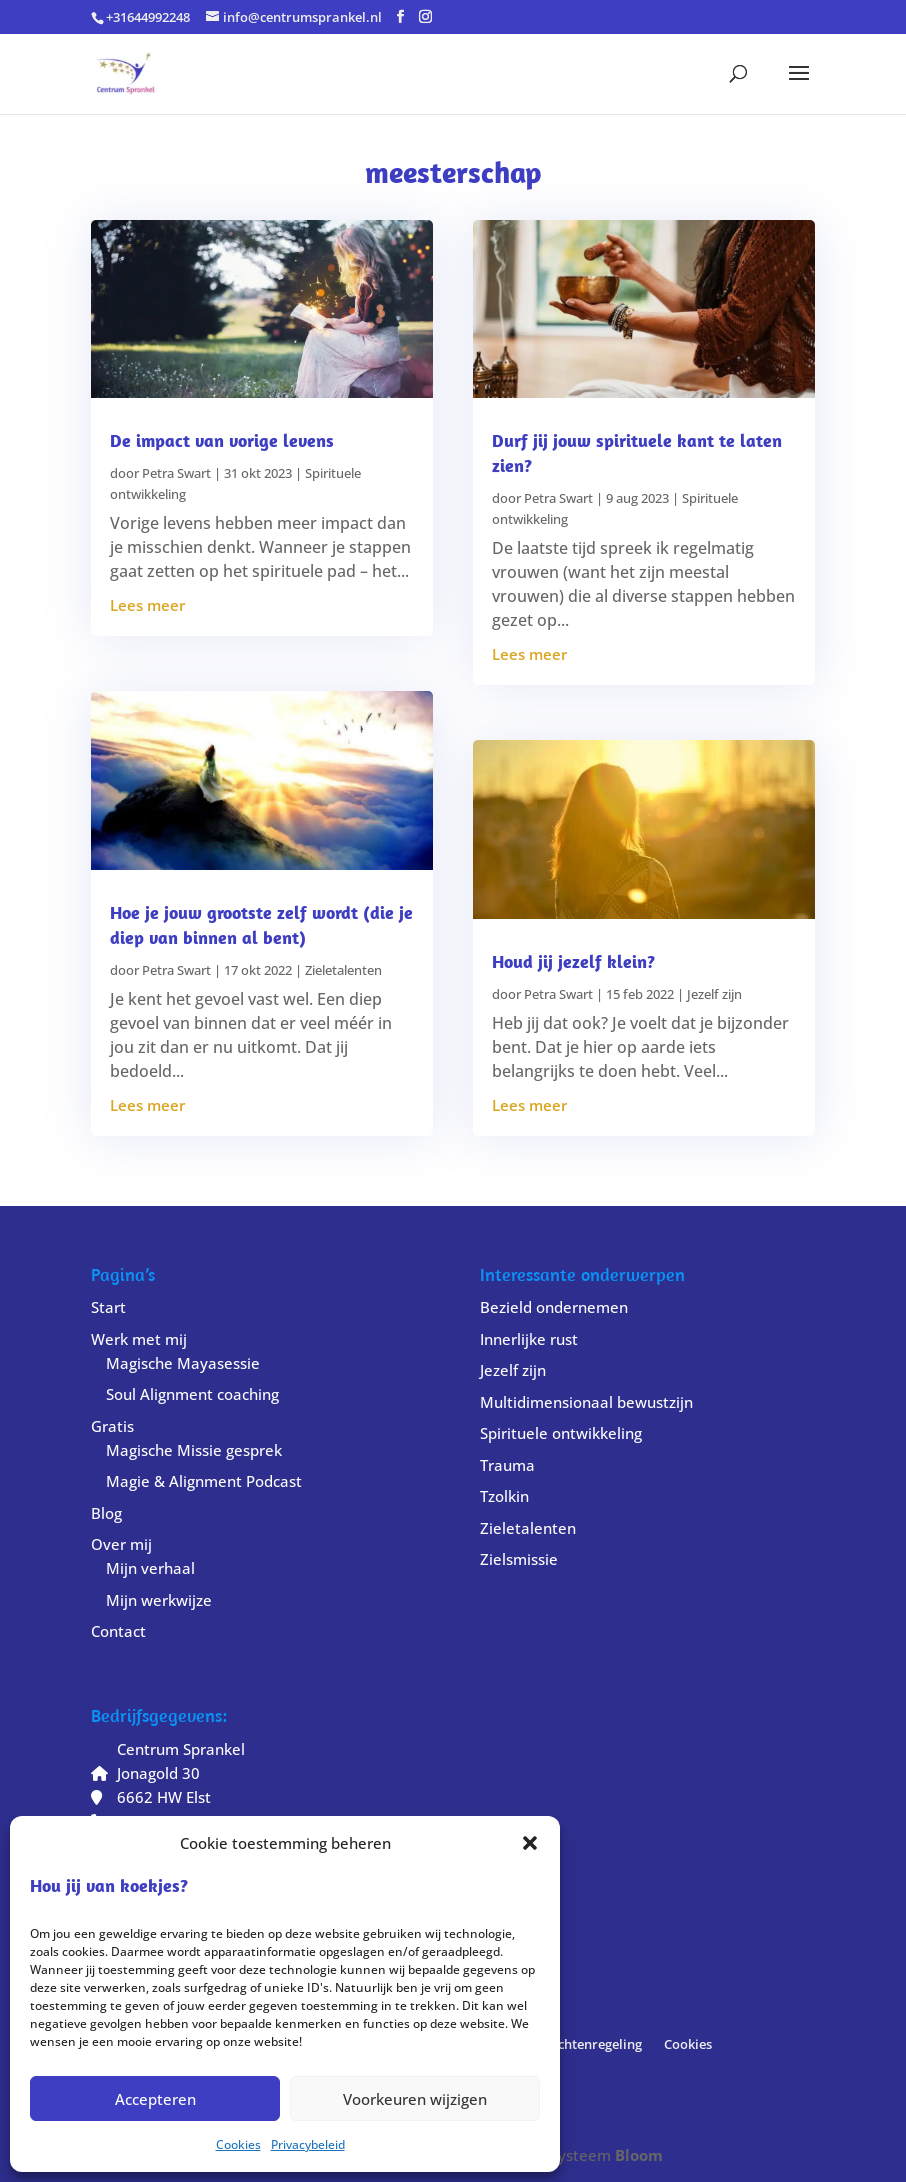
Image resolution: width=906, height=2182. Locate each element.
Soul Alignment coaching (192, 1394)
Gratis (112, 1426)
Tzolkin (504, 1496)
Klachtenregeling (590, 2044)
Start (108, 1307)
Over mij (121, 1544)
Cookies (238, 2144)
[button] (530, 1843)
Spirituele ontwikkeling (561, 1433)
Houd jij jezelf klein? (573, 961)
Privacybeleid (308, 2144)
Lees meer (147, 605)
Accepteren (155, 2099)
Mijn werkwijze (159, 1600)
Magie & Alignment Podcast (204, 1481)
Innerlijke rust (529, 1339)
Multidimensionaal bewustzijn (586, 1402)
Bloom (639, 2155)
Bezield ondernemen (554, 1307)
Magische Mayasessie (183, 1363)
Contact (118, 1631)
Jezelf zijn (714, 994)
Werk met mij (139, 1339)
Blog (106, 1513)
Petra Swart (176, 473)
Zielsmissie (519, 1559)
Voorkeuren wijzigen (415, 2099)
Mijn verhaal (150, 1568)
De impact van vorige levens (222, 440)
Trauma (507, 1465)
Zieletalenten (343, 970)
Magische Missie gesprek (194, 1450)
